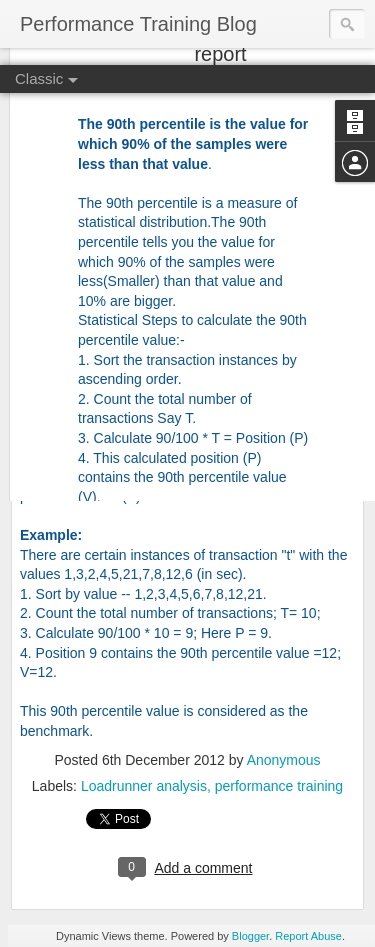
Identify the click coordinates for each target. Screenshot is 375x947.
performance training (279, 786)
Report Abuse (308, 936)
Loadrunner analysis (144, 786)
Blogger (250, 936)
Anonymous (284, 760)
